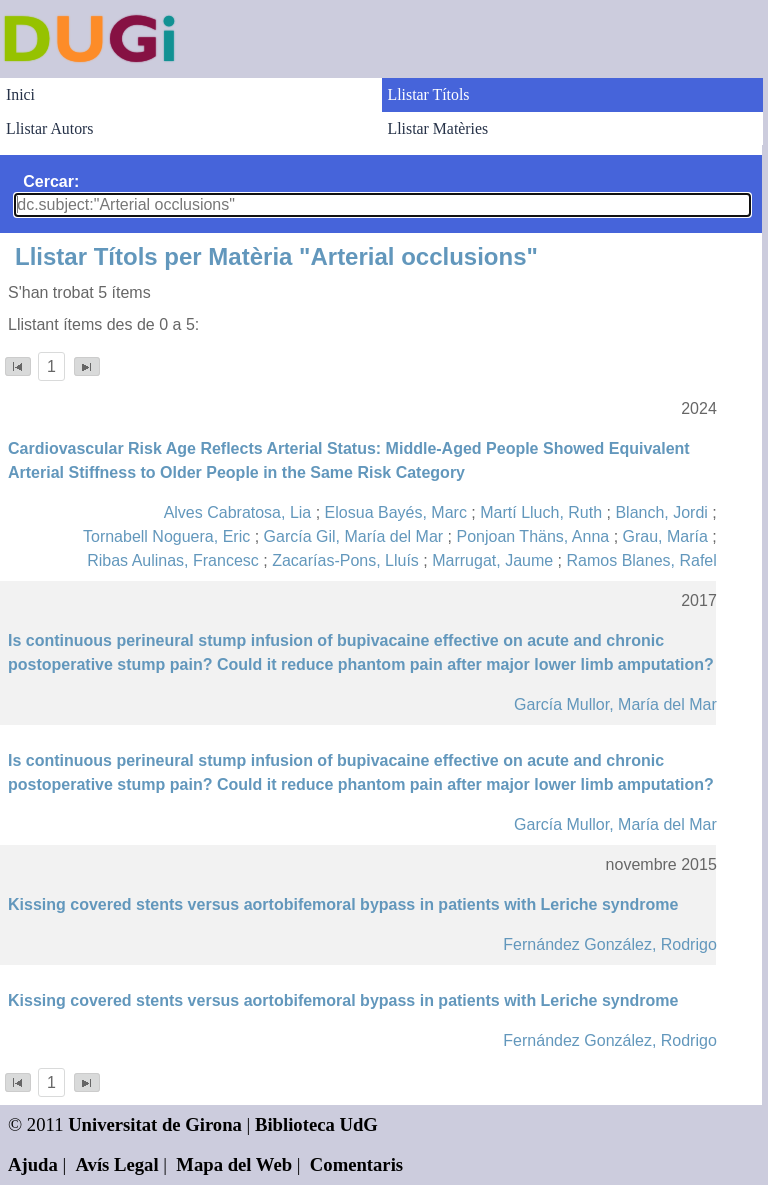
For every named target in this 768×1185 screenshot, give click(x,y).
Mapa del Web (234, 1164)
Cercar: (51, 181)
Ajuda (33, 1164)
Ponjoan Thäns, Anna (532, 536)
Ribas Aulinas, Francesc (173, 560)
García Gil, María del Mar (354, 536)
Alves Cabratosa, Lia (238, 512)
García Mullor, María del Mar (615, 704)
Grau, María (665, 536)
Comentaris (356, 1164)
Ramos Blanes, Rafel (642, 560)
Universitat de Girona (155, 1124)
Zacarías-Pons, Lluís (345, 560)
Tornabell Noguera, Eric (166, 536)
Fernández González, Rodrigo (609, 944)
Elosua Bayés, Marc (396, 512)
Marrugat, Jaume (492, 560)
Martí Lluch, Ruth (541, 512)
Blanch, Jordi (661, 512)
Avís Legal (117, 1164)
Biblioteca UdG (316, 1124)
